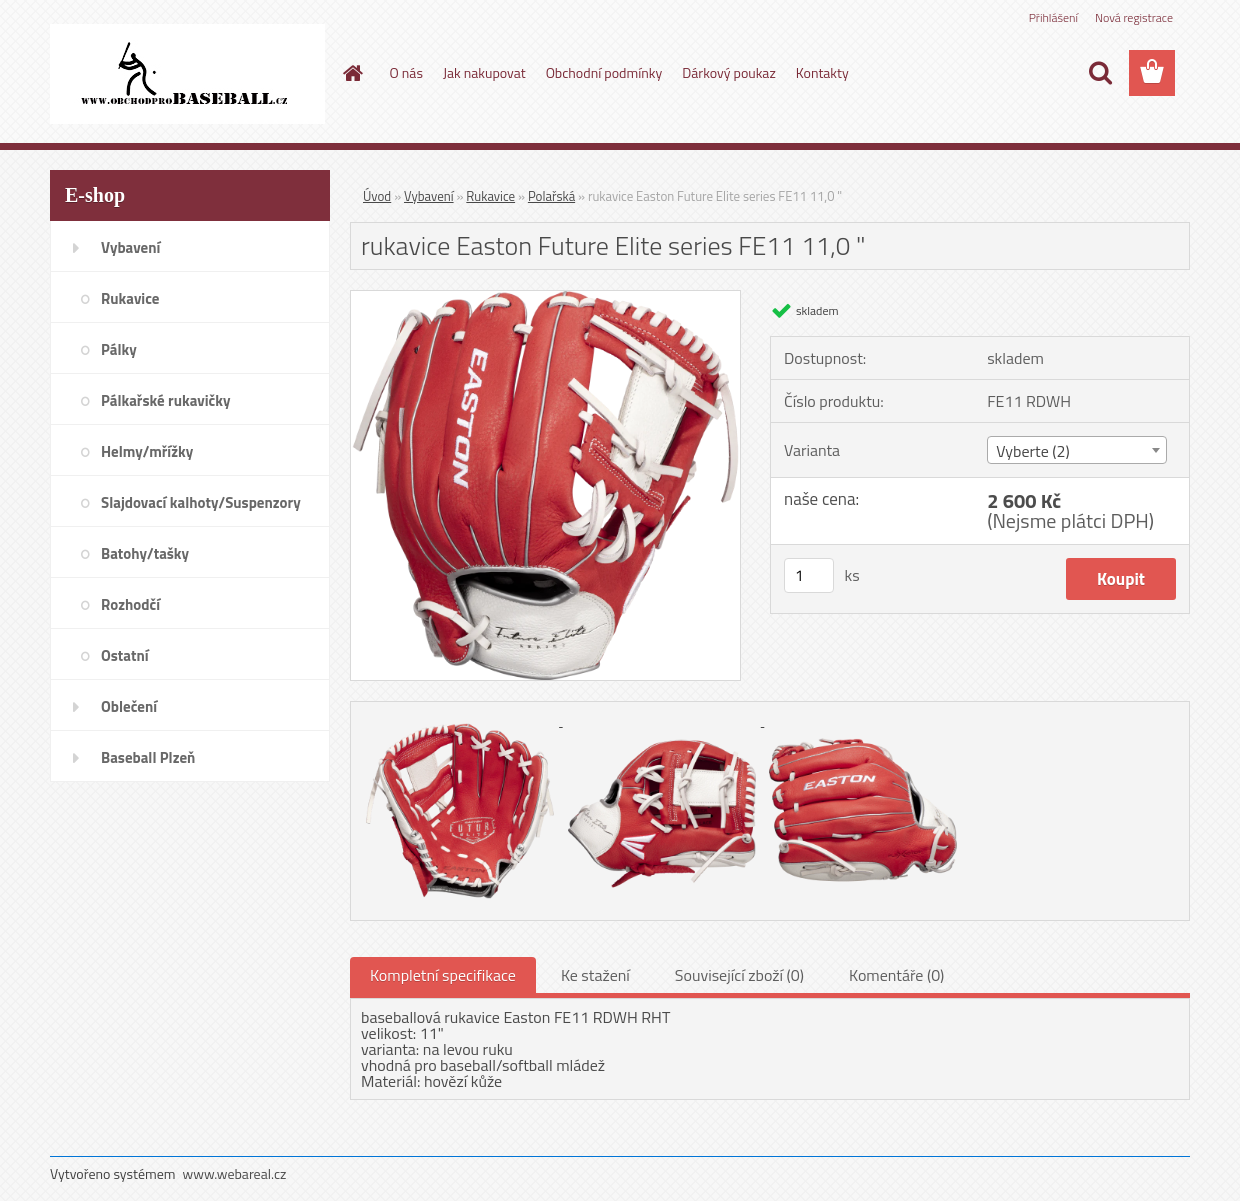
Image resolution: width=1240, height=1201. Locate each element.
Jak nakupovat (484, 72)
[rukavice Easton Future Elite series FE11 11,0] (545, 299)
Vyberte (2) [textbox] (1033, 451)
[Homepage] (352, 73)
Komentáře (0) (896, 975)
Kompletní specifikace (443, 975)
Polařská (551, 196)
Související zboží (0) (739, 975)
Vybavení (429, 196)
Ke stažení (595, 975)
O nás (406, 72)
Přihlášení (1053, 17)
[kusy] (809, 575)
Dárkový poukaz (729, 72)
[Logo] (187, 74)
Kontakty (822, 72)
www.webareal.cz (235, 1173)
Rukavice (490, 196)
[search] (1100, 73)
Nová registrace (1134, 17)
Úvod (377, 196)
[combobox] (1076, 450)
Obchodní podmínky (604, 72)
